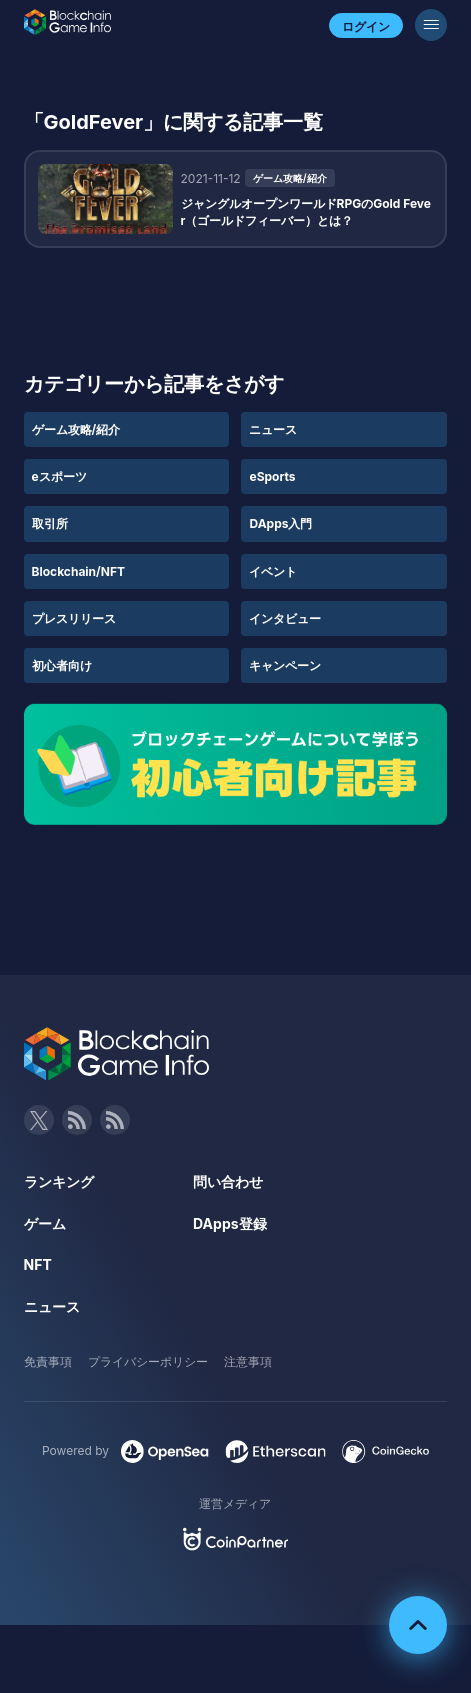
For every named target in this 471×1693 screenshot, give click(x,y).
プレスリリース (74, 618)
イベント (273, 571)
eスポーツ (59, 476)
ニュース (273, 429)
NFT (38, 1264)
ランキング (59, 1181)
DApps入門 (280, 523)
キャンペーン (285, 665)
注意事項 (248, 1361)
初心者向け (62, 665)
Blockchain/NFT (78, 571)
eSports (272, 476)
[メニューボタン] (431, 25)
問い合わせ (228, 1181)
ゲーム (45, 1223)
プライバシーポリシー (148, 1361)
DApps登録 (229, 1223)
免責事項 (48, 1361)
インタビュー (285, 618)
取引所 (50, 523)
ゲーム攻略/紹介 (76, 429)
